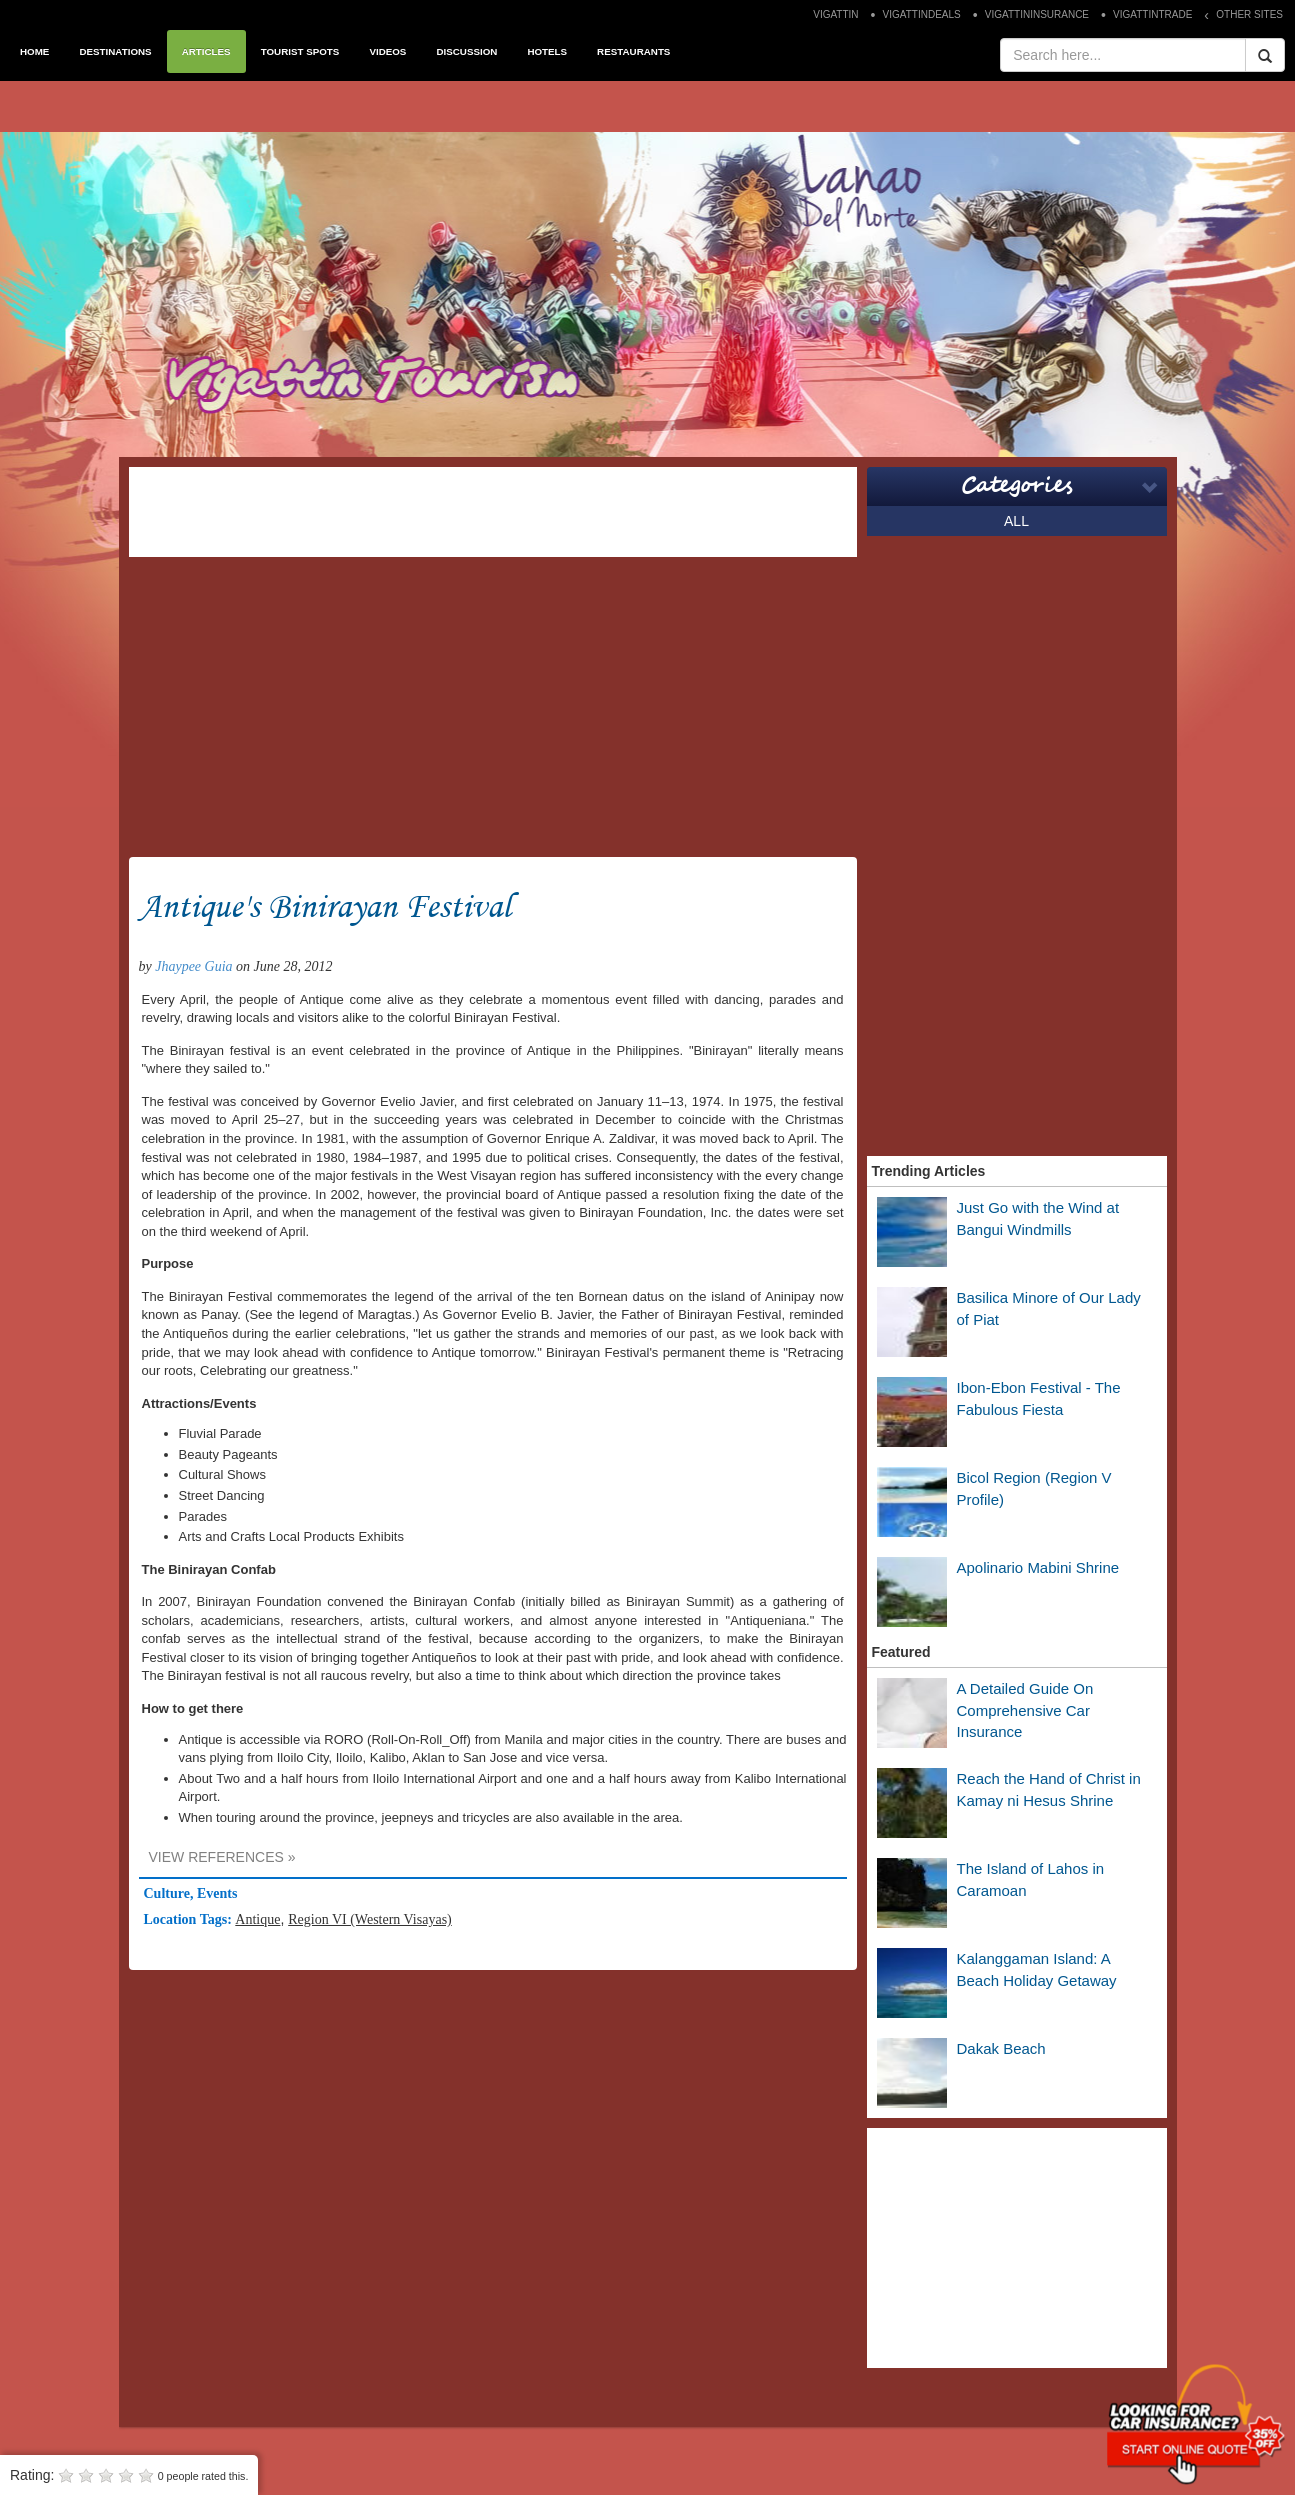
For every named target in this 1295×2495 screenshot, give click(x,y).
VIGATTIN (835, 14)
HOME (34, 51)
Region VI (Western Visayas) (370, 1919)
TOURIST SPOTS (300, 51)
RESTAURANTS (633, 51)
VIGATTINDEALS (922, 14)
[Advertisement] (493, 512)
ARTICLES (206, 51)
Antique (257, 1919)
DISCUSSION (466, 51)
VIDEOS (387, 51)
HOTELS (547, 51)
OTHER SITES (1249, 14)
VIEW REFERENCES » (222, 1857)
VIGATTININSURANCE (1037, 14)
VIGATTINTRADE (1152, 14)
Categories (1016, 486)
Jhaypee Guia (193, 966)
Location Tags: (190, 1919)
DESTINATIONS (115, 51)
